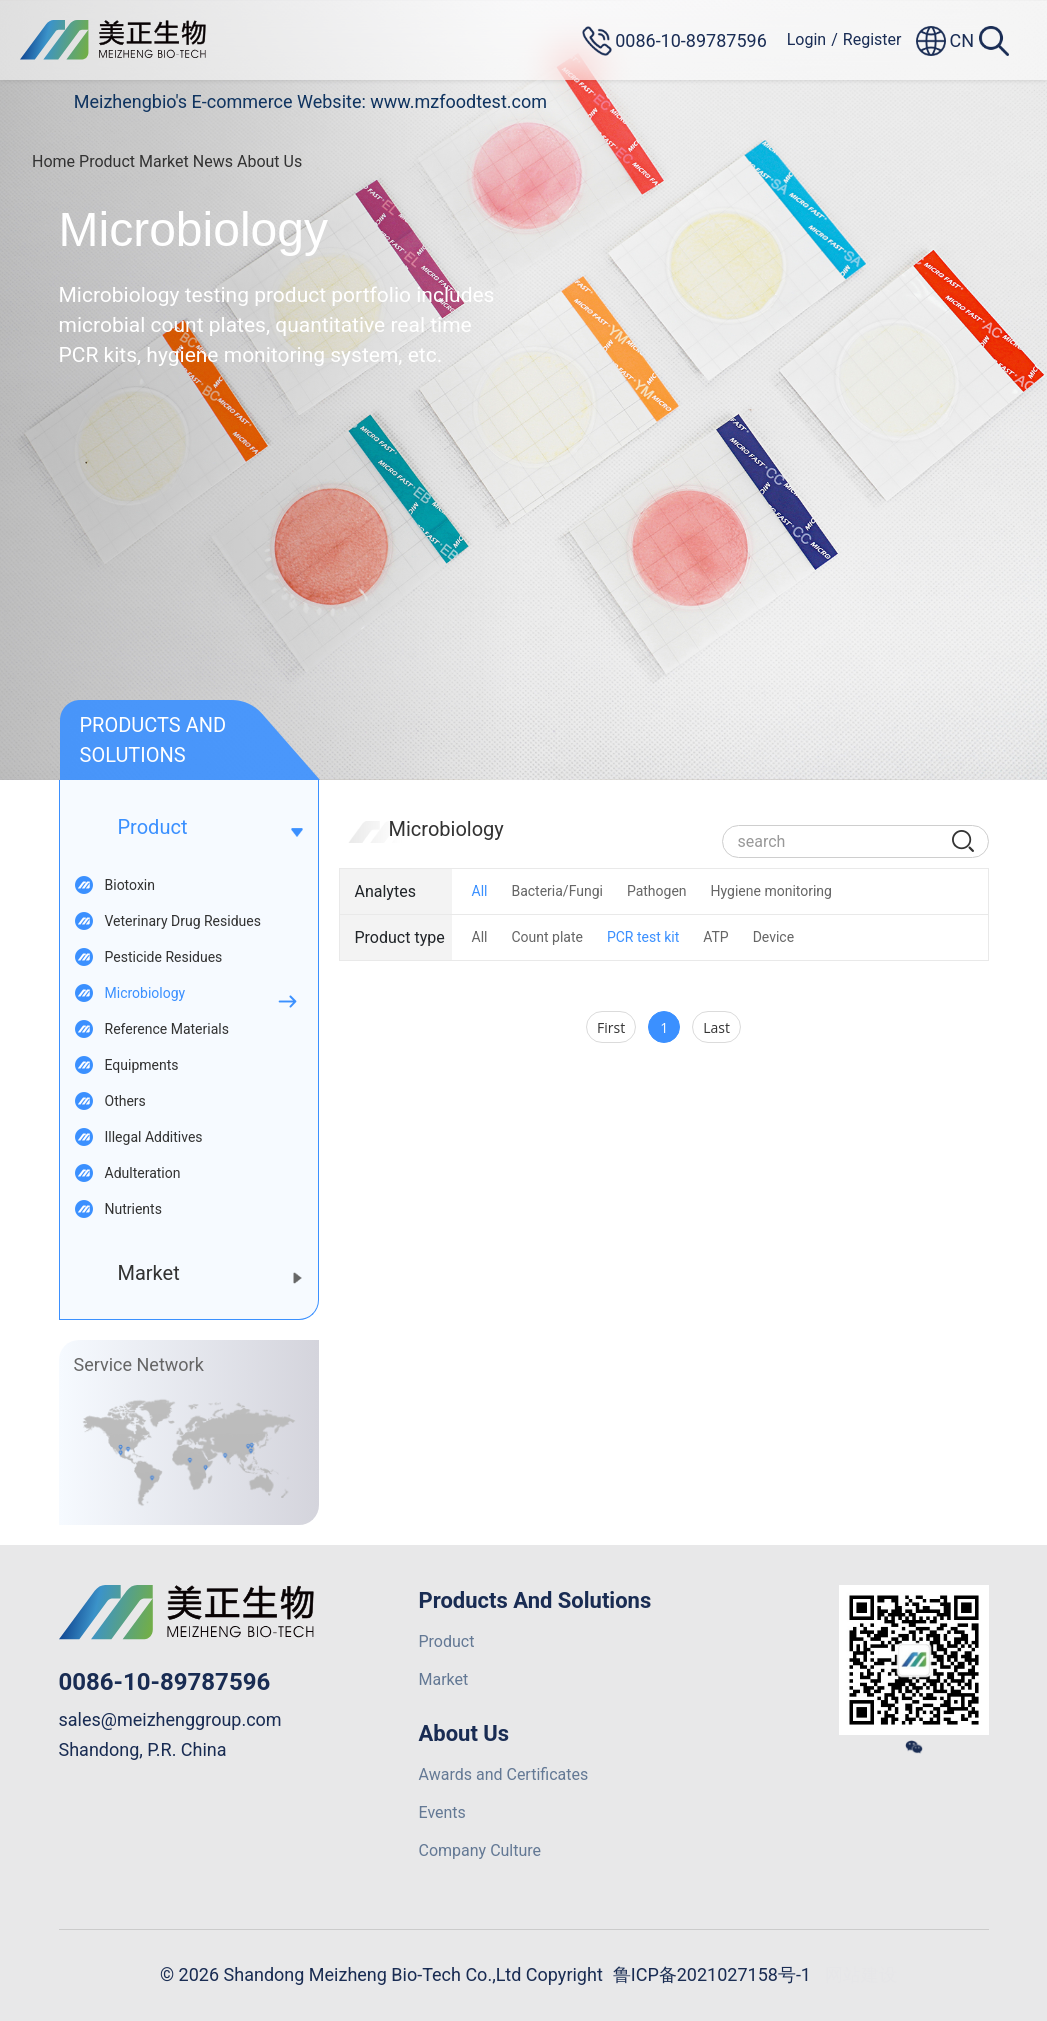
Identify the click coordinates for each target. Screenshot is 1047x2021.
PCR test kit (643, 937)
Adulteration (143, 1173)
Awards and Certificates (504, 1774)
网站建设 (861, 1974)
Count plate (546, 937)
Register (872, 39)
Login (806, 39)
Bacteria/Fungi (557, 891)
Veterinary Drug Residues (183, 921)
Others (125, 1101)
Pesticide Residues (164, 957)
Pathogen (657, 891)
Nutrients (133, 1209)
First (611, 1027)
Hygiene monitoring (771, 891)
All (480, 891)
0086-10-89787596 (165, 1682)
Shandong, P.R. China (143, 1749)
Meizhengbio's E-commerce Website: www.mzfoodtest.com (310, 101)
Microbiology (145, 993)
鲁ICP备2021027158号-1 (712, 1974)
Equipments (142, 1065)
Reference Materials (167, 1029)
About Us (269, 161)
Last (716, 1027)
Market (164, 161)
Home (53, 161)
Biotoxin (130, 885)
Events (442, 1812)
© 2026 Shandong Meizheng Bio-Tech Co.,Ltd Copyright (381, 1974)
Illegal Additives (154, 1137)
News (213, 161)
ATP (715, 937)
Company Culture (480, 1850)
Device (773, 937)
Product (107, 161)
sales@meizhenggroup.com (170, 1719)
